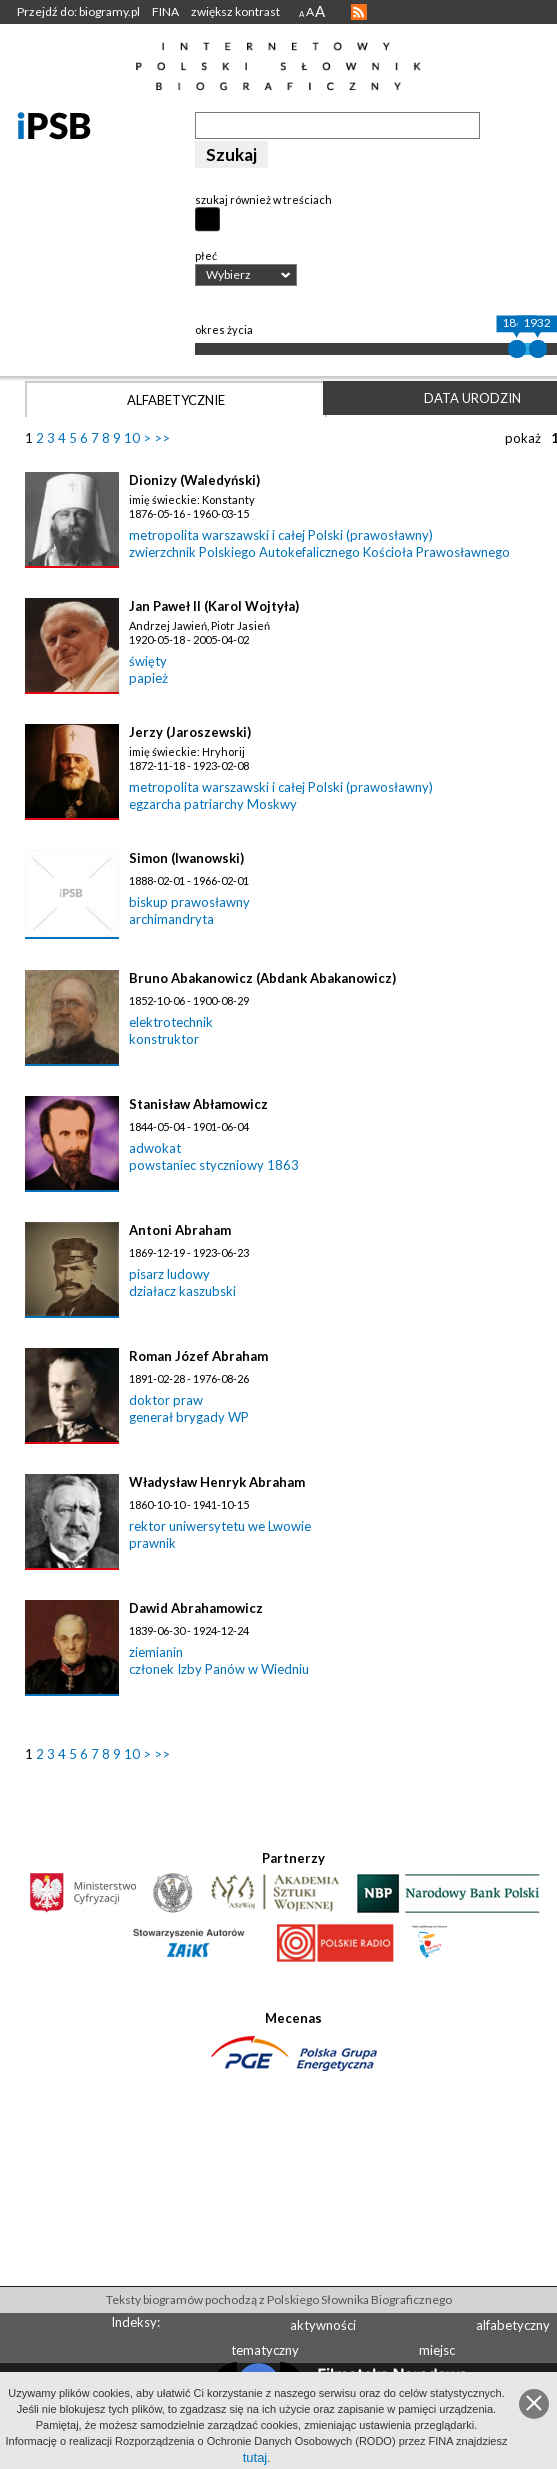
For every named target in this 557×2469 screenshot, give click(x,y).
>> (162, 438)
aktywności (323, 2325)
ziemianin (156, 1652)
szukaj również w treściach (263, 199)
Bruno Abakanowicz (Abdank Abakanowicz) (262, 978)
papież (148, 678)
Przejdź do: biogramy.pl (78, 11)
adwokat (155, 1148)
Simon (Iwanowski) (186, 858)
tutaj (255, 2457)
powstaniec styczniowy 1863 (214, 1165)
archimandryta (171, 919)
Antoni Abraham (180, 1230)
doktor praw (166, 1400)
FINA (165, 11)
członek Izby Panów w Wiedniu (219, 1669)
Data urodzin (472, 398)
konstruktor (164, 1039)
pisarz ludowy (169, 1274)
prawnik (152, 1543)
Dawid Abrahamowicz (196, 1608)
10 (132, 438)
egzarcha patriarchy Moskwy (213, 804)
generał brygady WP (189, 1417)
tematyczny (265, 2350)
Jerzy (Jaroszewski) (190, 732)
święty (148, 661)
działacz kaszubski (182, 1291)
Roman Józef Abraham (198, 1356)
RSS (359, 12)
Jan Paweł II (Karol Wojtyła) (214, 606)
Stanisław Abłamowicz (198, 1104)
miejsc (437, 2350)
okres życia (224, 329)
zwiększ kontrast (235, 11)
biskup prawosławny (189, 902)
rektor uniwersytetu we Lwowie (220, 1526)
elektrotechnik (171, 1022)
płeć (206, 255)
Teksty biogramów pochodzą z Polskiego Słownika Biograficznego (279, 2299)
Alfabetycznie (176, 400)
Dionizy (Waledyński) (194, 480)
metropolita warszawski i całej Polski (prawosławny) (281, 535)
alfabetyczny (513, 2325)
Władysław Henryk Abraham (217, 1482)
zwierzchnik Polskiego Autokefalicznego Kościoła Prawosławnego (319, 552)
